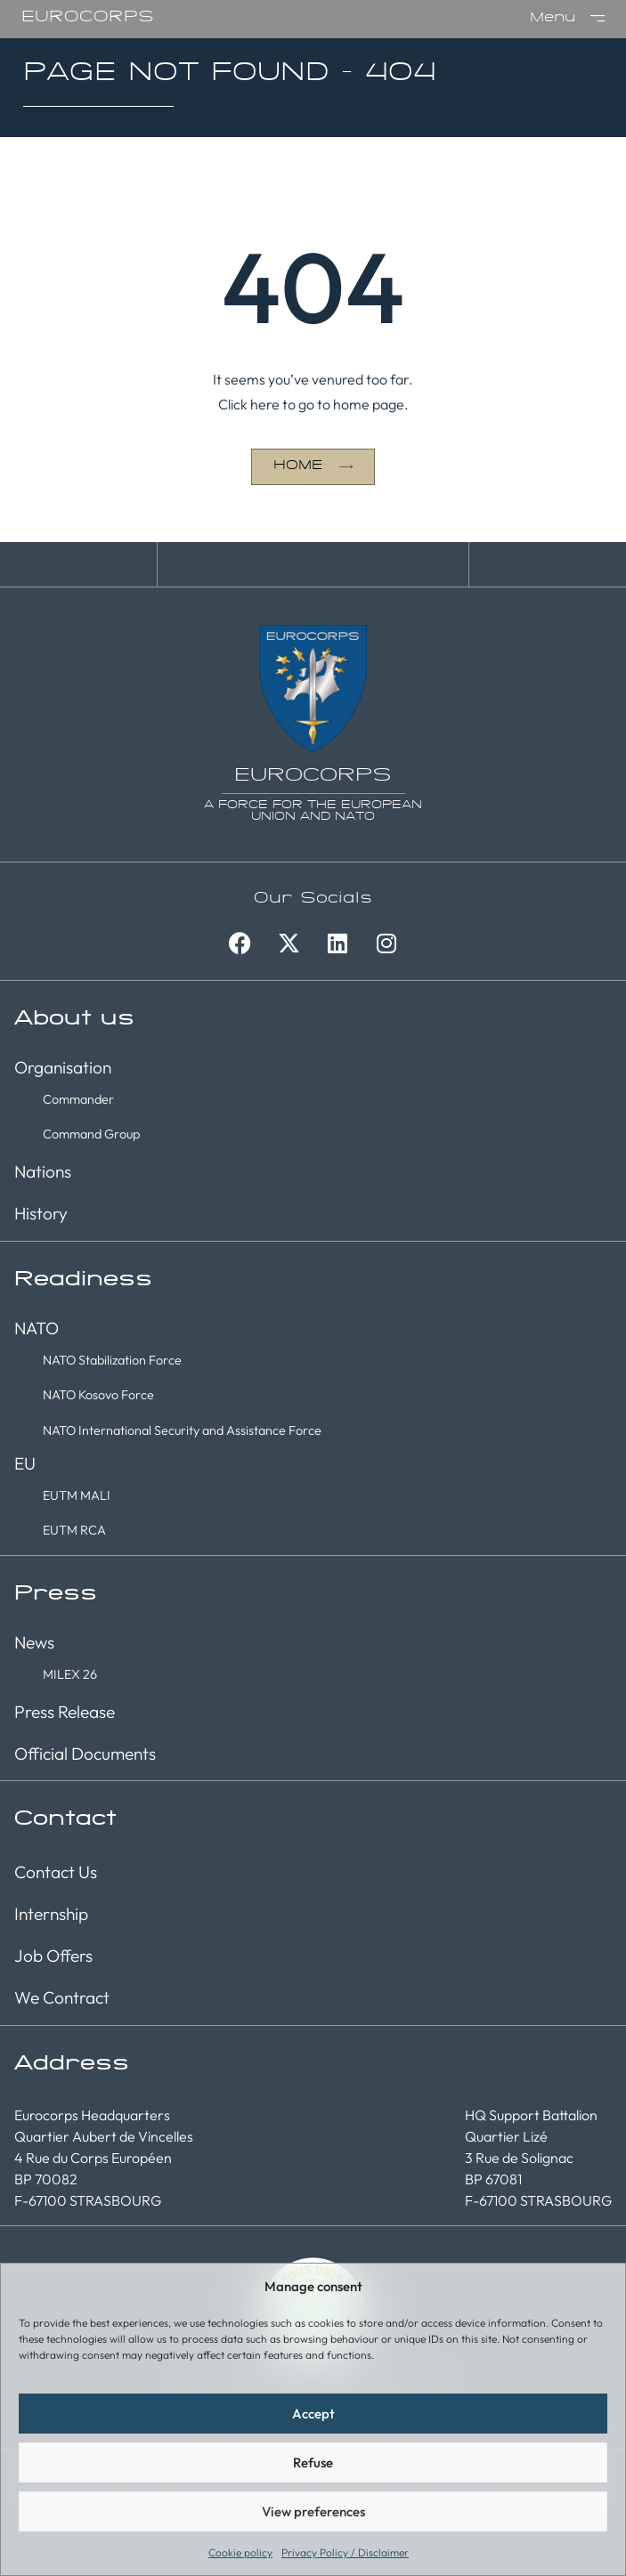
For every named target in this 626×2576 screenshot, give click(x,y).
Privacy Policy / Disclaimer (345, 2552)
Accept (313, 2413)
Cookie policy (240, 2552)
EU (25, 1463)
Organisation (62, 1067)
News (34, 1642)
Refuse (313, 2462)
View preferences (313, 2511)
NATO (36, 1328)
